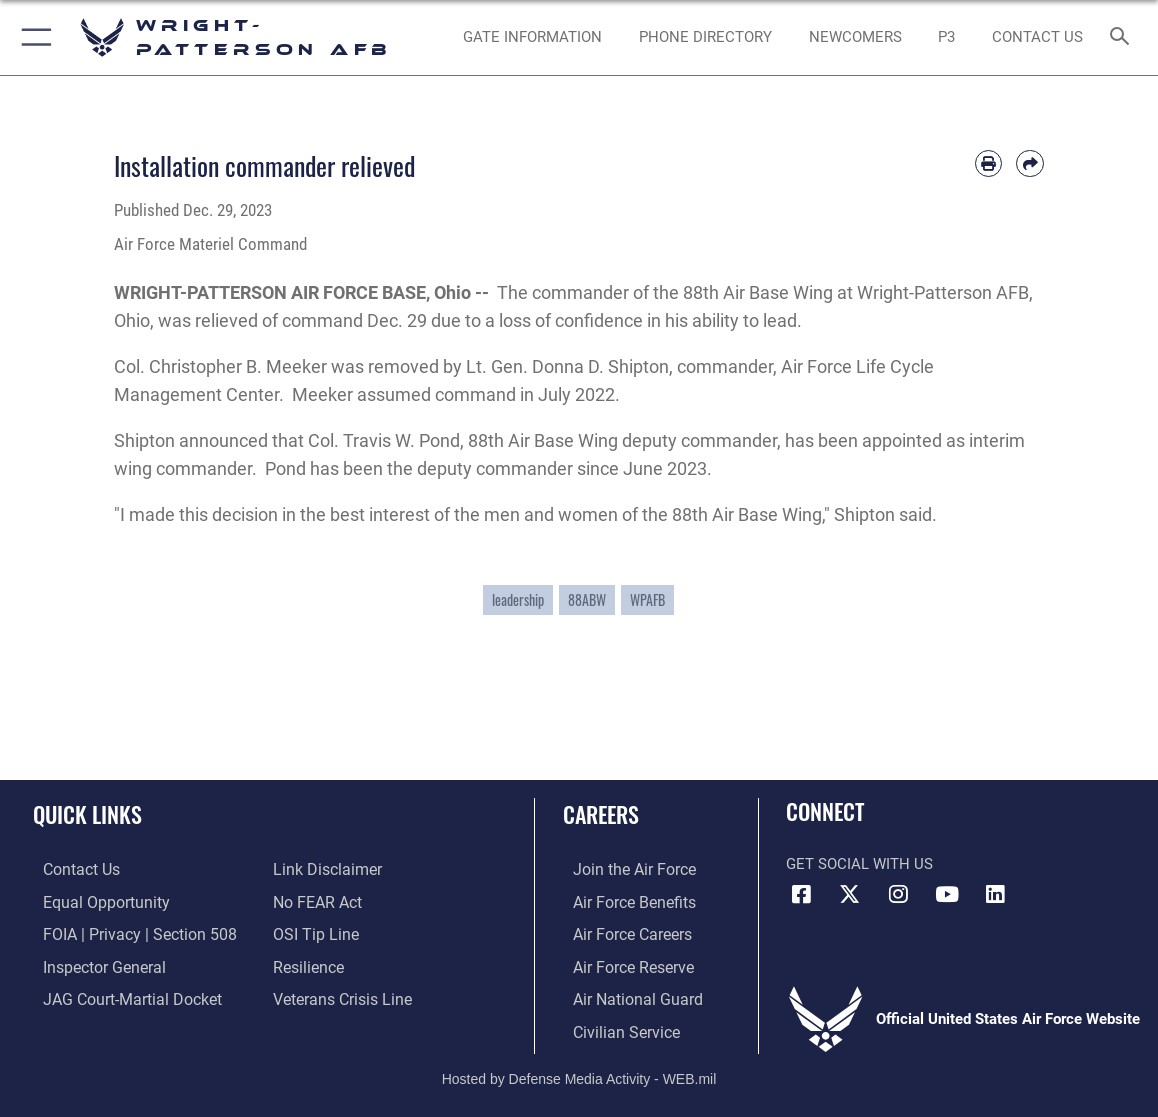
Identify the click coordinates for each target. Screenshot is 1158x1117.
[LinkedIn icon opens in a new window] (995, 894)
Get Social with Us (859, 864)
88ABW (587, 600)
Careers (601, 814)
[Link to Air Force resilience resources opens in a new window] (307, 964)
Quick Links (87, 814)
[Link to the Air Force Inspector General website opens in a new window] (92, 964)
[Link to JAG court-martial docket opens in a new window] (119, 996)
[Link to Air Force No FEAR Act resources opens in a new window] (316, 902)
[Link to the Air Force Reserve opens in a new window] (622, 964)
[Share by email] (1030, 164)
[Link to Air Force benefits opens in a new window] (622, 902)
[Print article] (989, 164)
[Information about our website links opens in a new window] (325, 870)
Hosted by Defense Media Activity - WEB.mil (579, 1073)
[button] (32, 37)
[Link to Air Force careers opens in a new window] (621, 933)
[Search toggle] (1122, 37)
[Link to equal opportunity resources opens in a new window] (92, 902)
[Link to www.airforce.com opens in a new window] (622, 870)
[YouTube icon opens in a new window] (947, 894)
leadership (518, 600)
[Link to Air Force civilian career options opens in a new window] (614, 1027)
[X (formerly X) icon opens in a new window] (850, 894)
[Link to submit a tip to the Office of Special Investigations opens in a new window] (313, 933)
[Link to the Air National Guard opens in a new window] (624, 996)
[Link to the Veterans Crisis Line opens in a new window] (340, 996)
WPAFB (647, 600)
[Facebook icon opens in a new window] (801, 894)
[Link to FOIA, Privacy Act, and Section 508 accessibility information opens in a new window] (124, 933)
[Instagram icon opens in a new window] (898, 894)
